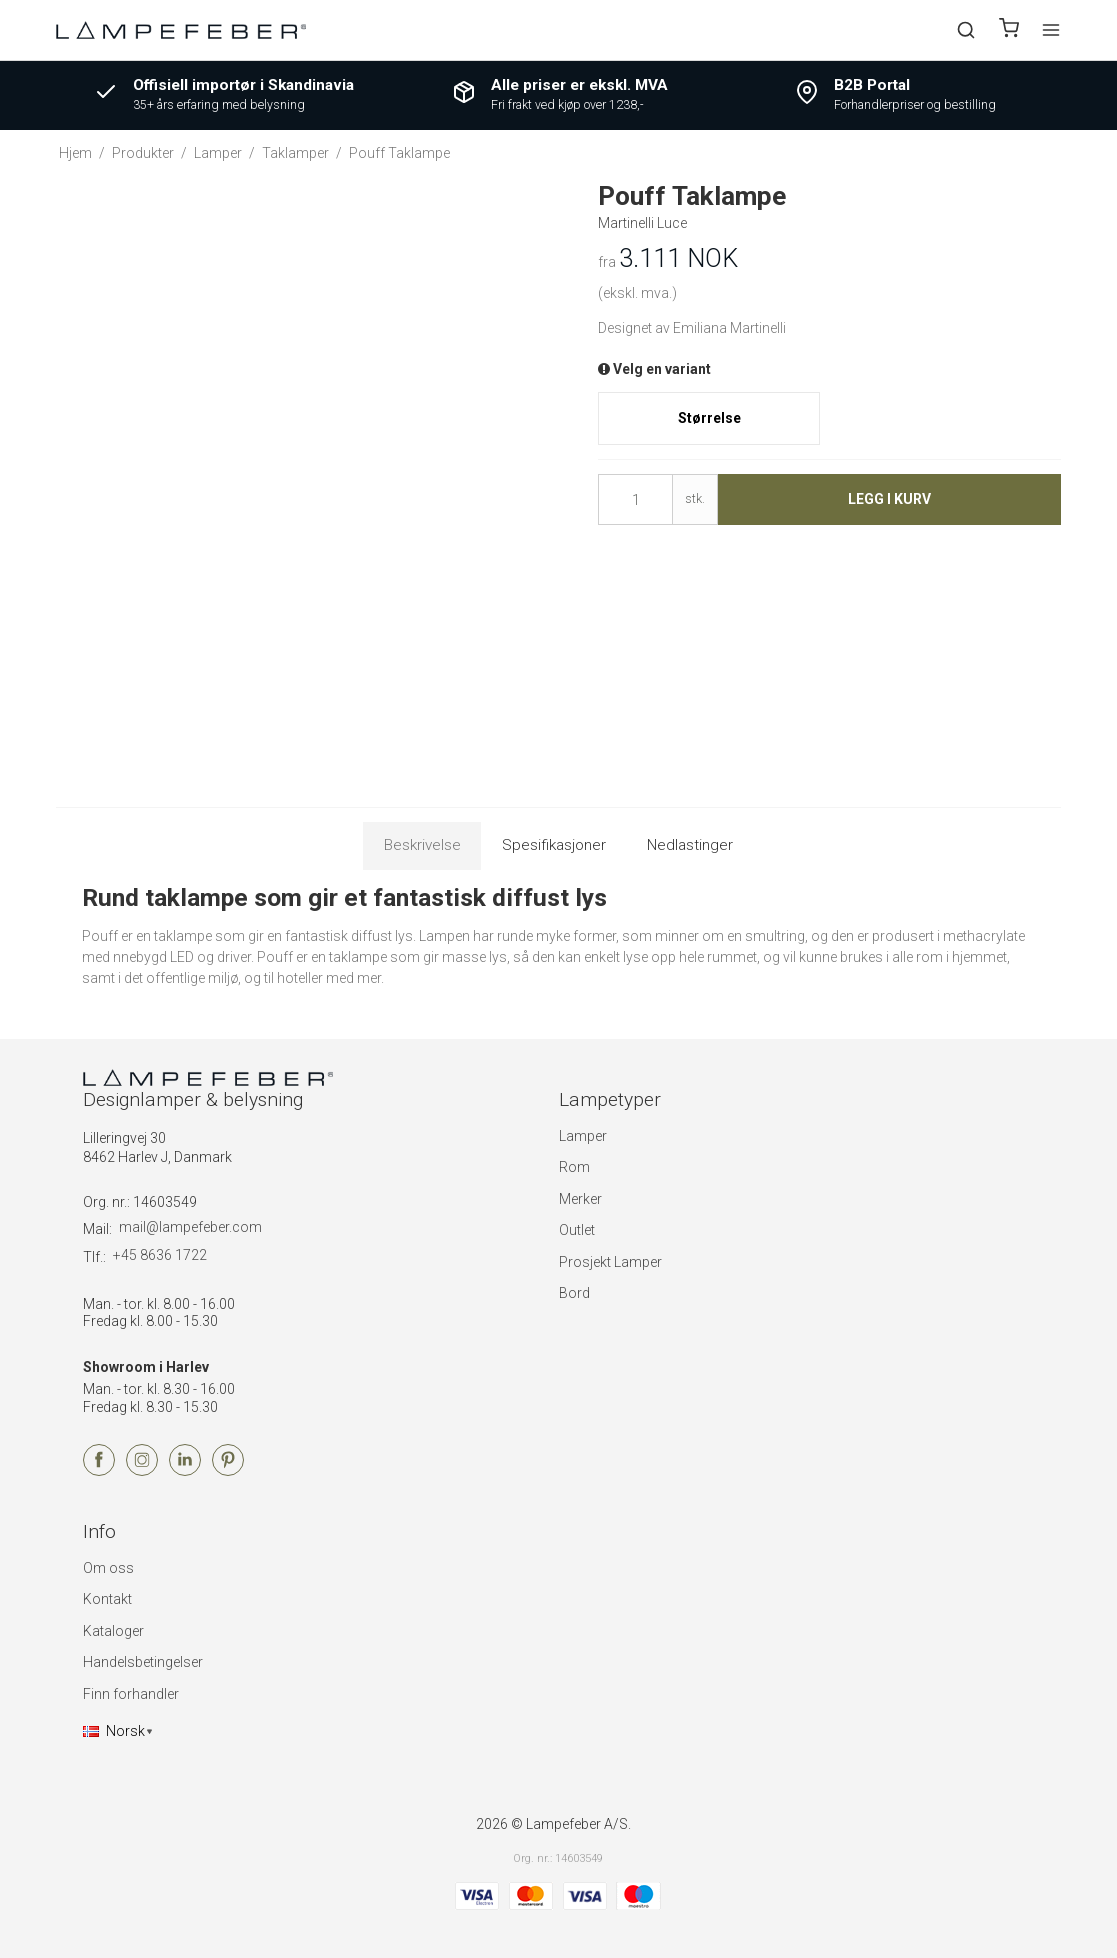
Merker (580, 1199)
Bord (574, 1293)
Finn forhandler (131, 1694)
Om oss (108, 1568)
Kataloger (113, 1631)
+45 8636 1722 (160, 1255)
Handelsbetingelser (143, 1662)
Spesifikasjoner (554, 845)
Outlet (577, 1230)
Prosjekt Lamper (610, 1262)
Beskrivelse (422, 845)
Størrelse (709, 418)
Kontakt (107, 1599)
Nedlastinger (690, 845)
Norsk (114, 1731)
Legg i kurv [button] (889, 499)
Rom (574, 1167)
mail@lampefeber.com (190, 1227)
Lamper (583, 1136)
